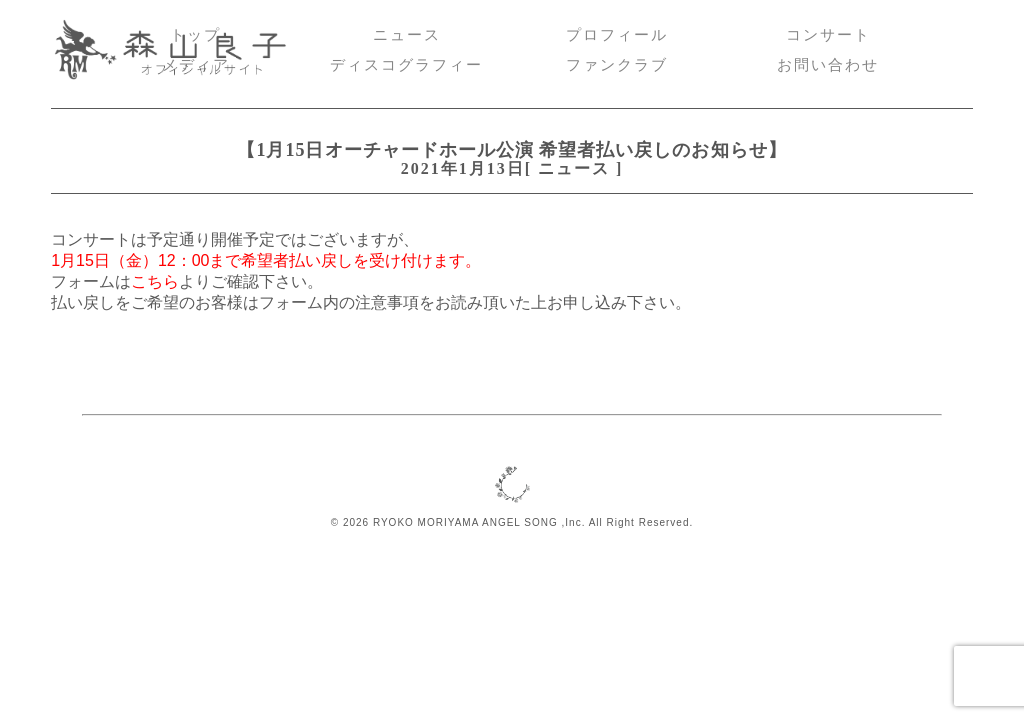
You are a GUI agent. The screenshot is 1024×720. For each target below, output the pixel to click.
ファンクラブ (617, 65)
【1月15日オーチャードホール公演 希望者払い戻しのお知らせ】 (511, 150)
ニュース (407, 35)
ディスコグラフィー (406, 65)
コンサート (828, 35)
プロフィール (617, 35)
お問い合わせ (828, 65)
